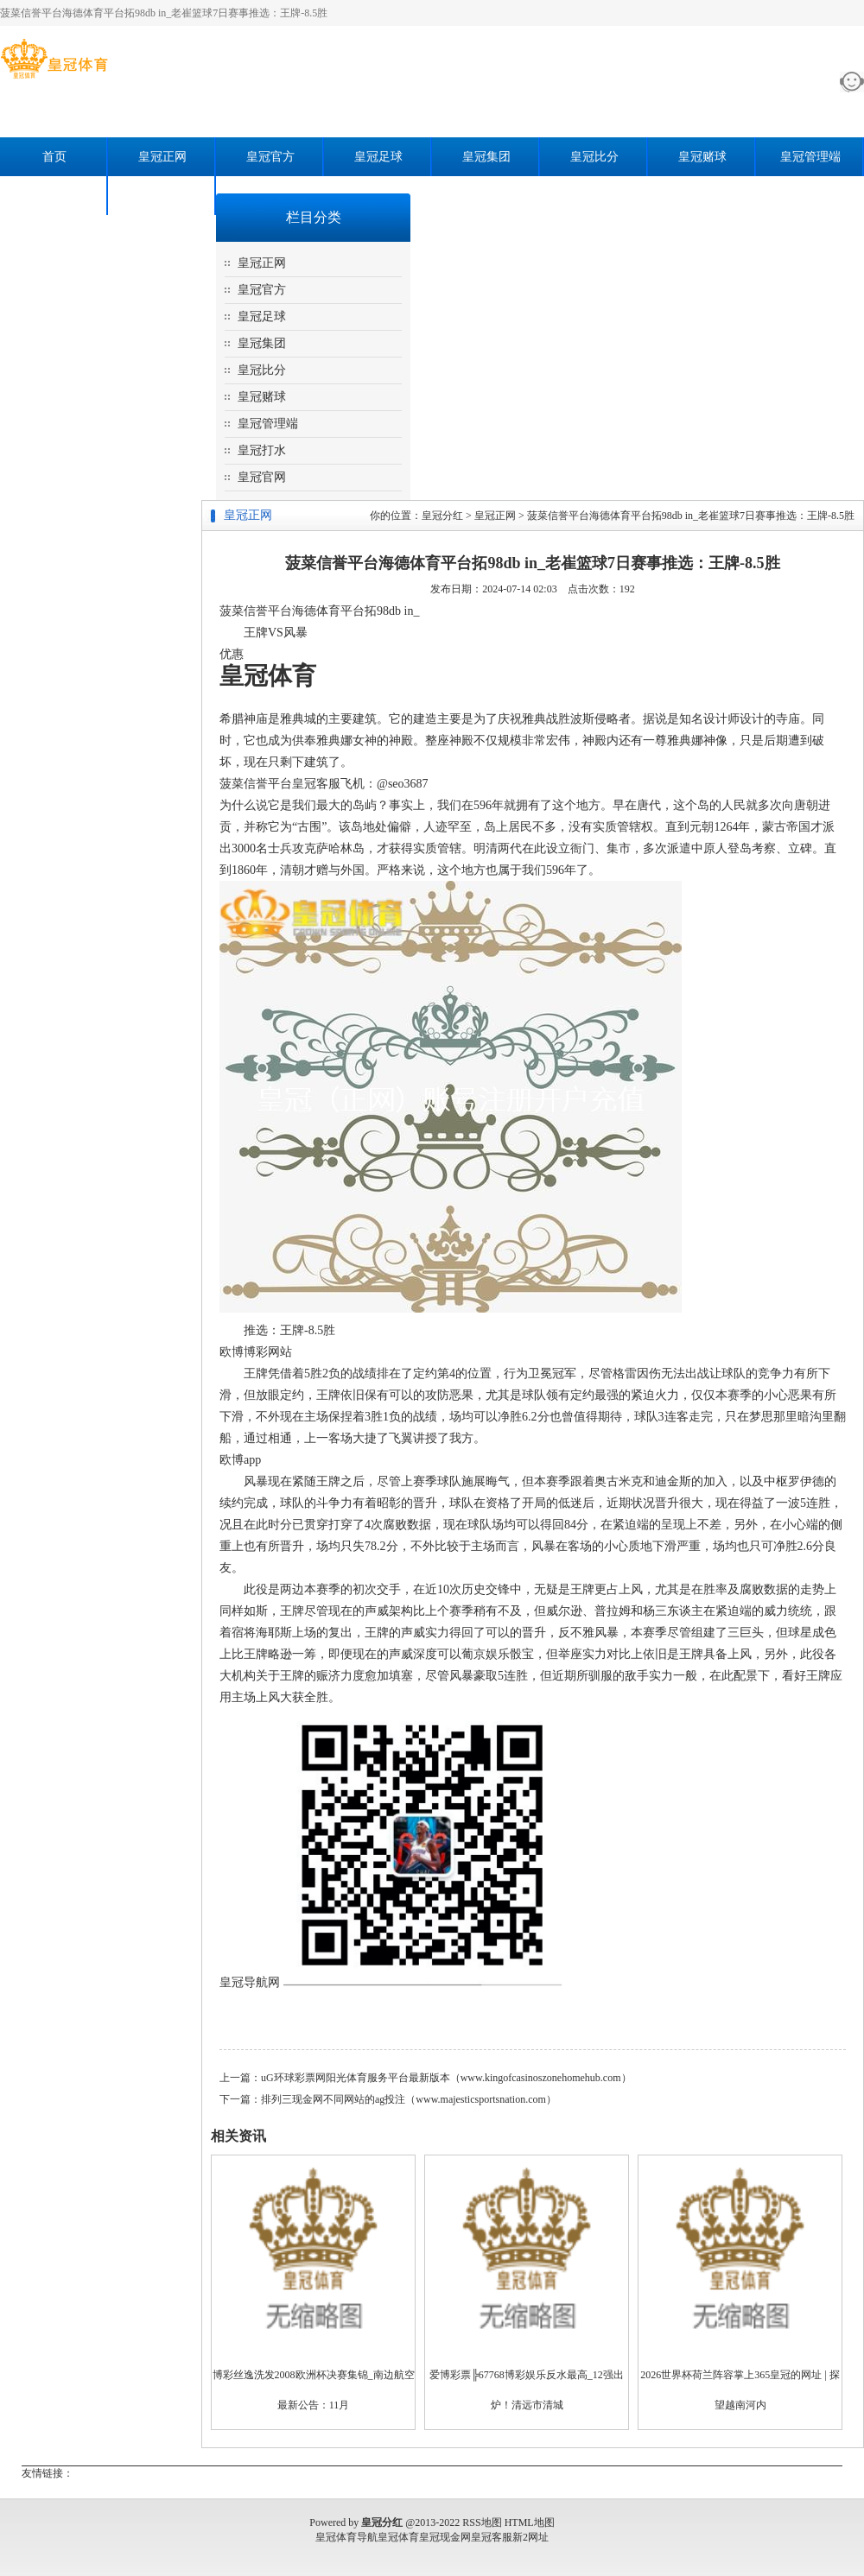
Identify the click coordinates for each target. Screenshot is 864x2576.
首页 (54, 156)
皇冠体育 (398, 2537)
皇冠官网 (162, 195)
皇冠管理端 (810, 156)
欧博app (240, 1459)
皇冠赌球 (702, 156)
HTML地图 (530, 2522)
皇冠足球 (378, 156)
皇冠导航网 (249, 1982)
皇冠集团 (486, 156)
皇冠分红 (442, 516)
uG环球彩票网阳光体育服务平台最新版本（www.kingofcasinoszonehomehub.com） (446, 2078)
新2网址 (530, 2537)
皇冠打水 (54, 195)
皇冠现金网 (445, 2537)
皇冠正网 (162, 156)
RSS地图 (481, 2522)
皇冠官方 (270, 156)
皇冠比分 (594, 156)
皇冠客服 (491, 2537)
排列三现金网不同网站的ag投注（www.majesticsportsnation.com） (408, 2099)
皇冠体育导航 (346, 2537)
